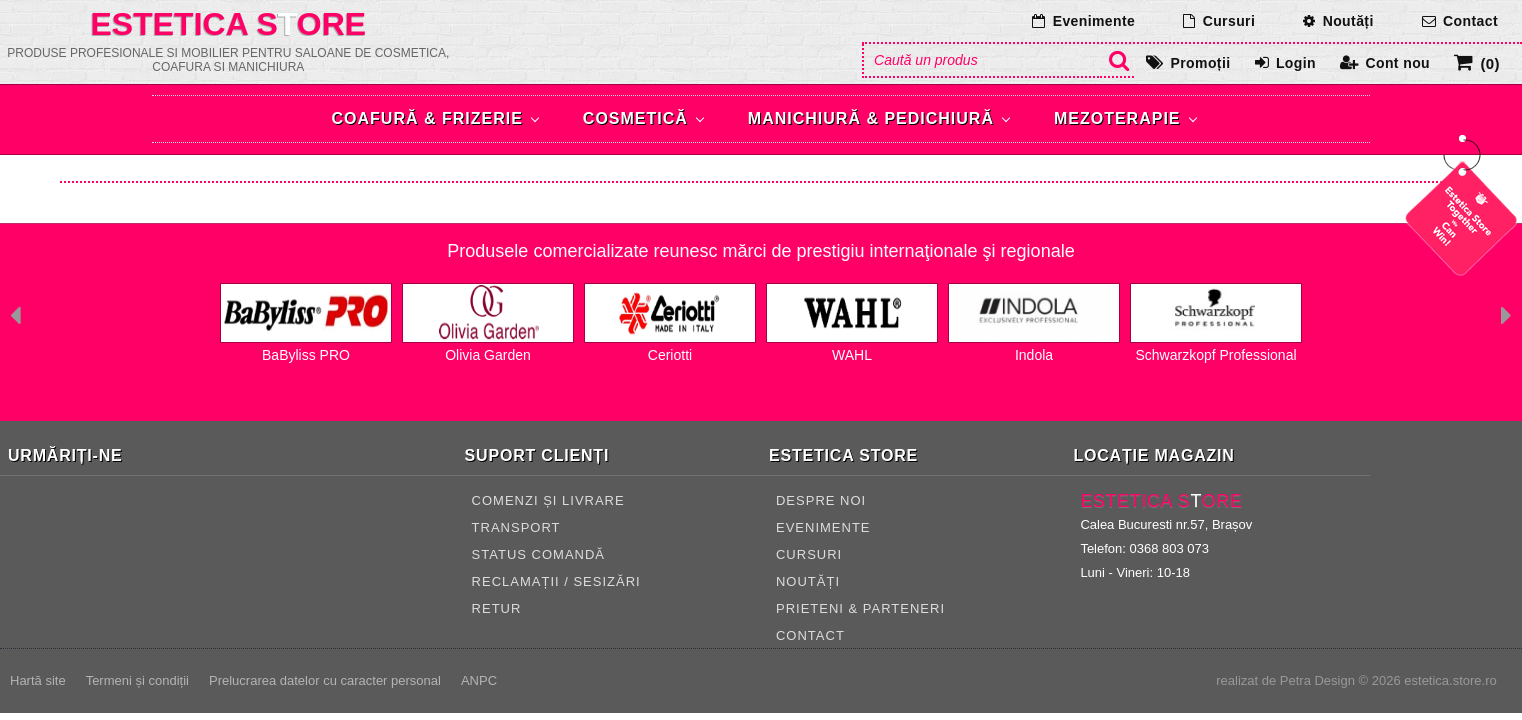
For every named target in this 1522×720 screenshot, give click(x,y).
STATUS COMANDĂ (538, 554)
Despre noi (821, 500)
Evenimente (1094, 21)
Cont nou (1397, 63)
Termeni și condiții (137, 680)
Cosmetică (635, 118)
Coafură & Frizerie (427, 118)
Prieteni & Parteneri (860, 608)
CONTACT (810, 635)
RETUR (497, 608)
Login (1296, 63)
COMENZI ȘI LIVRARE (548, 500)
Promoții (1201, 63)
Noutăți (1348, 21)
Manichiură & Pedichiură (871, 118)
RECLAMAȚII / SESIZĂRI (556, 581)
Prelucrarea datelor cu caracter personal (325, 680)
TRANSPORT (516, 527)
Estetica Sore (229, 24)
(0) (1490, 63)
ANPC (479, 680)
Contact (1470, 21)
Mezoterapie (1117, 118)
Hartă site (38, 680)
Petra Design (1317, 680)
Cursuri (1229, 21)
